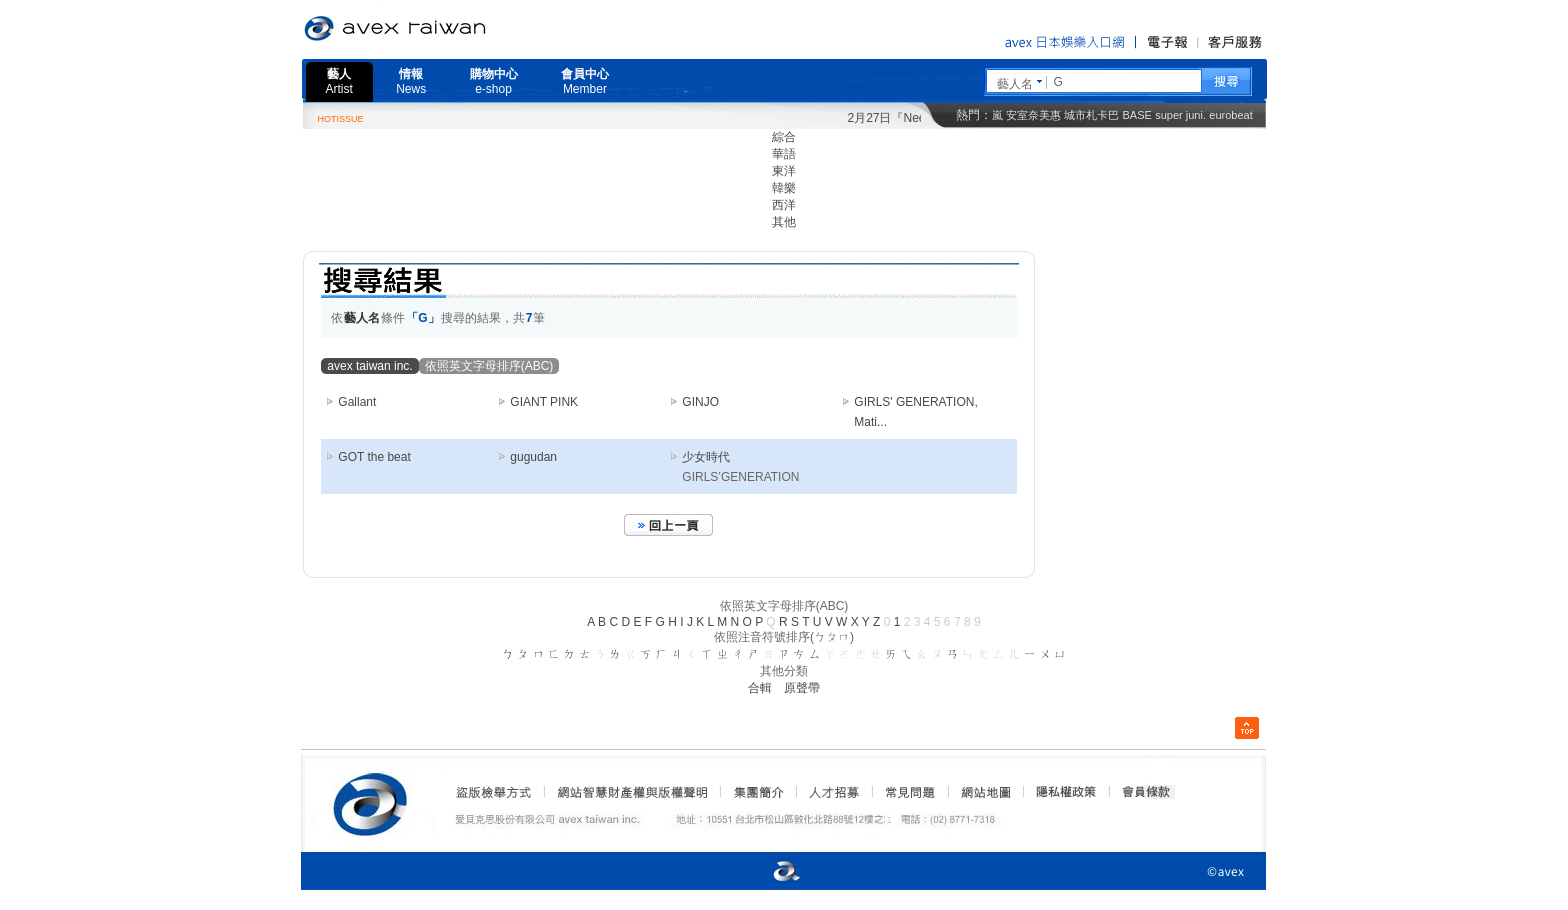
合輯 (760, 688)
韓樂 (784, 188)
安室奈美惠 (1033, 115)
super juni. (1180, 115)
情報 (411, 81)
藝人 (339, 81)
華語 (784, 154)
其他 (784, 222)
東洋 (784, 171)
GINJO (700, 402)
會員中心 (585, 81)
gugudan (533, 457)
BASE (1137, 115)
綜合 (784, 137)
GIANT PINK (544, 402)
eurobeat (1230, 115)
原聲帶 (802, 688)
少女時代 (706, 457)
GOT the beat (374, 457)
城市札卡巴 (1091, 115)
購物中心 (494, 81)
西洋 (784, 205)
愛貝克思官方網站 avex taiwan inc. (451, 29)
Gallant (357, 402)
